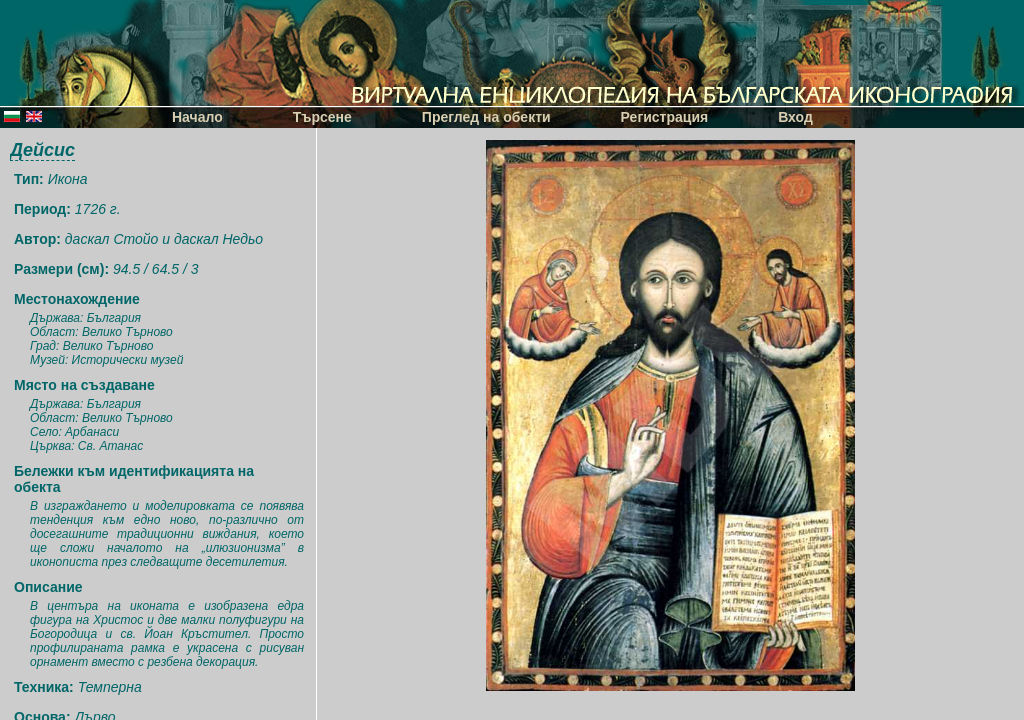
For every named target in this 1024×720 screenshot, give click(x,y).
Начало (197, 117)
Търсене (322, 117)
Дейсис (42, 150)
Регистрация (665, 117)
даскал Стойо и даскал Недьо (164, 239)
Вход (795, 117)
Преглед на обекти (486, 117)
